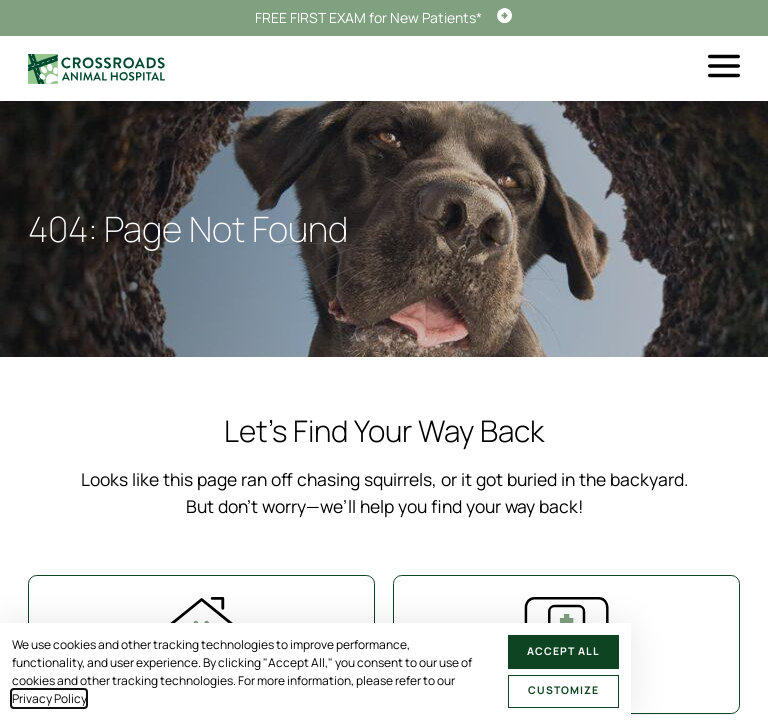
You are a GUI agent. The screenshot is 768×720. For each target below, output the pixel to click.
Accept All (563, 651)
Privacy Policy (49, 698)
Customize (563, 690)
